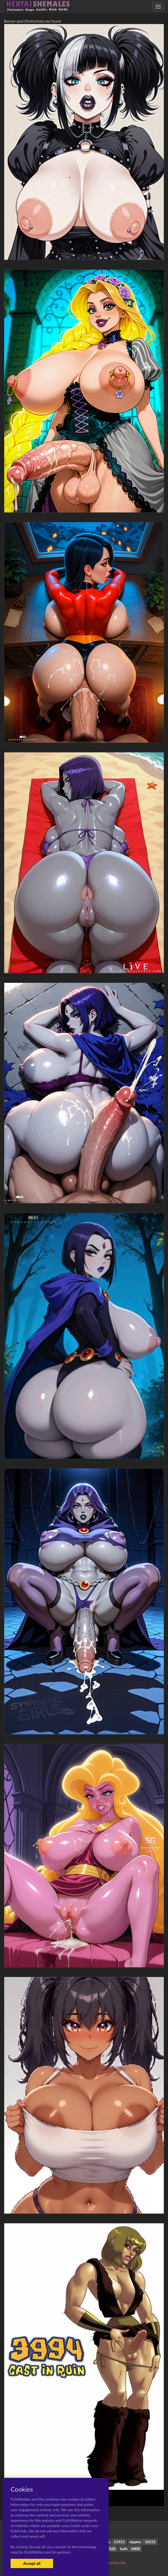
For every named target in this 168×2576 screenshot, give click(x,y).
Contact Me (116, 2562)
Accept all (31, 2563)
